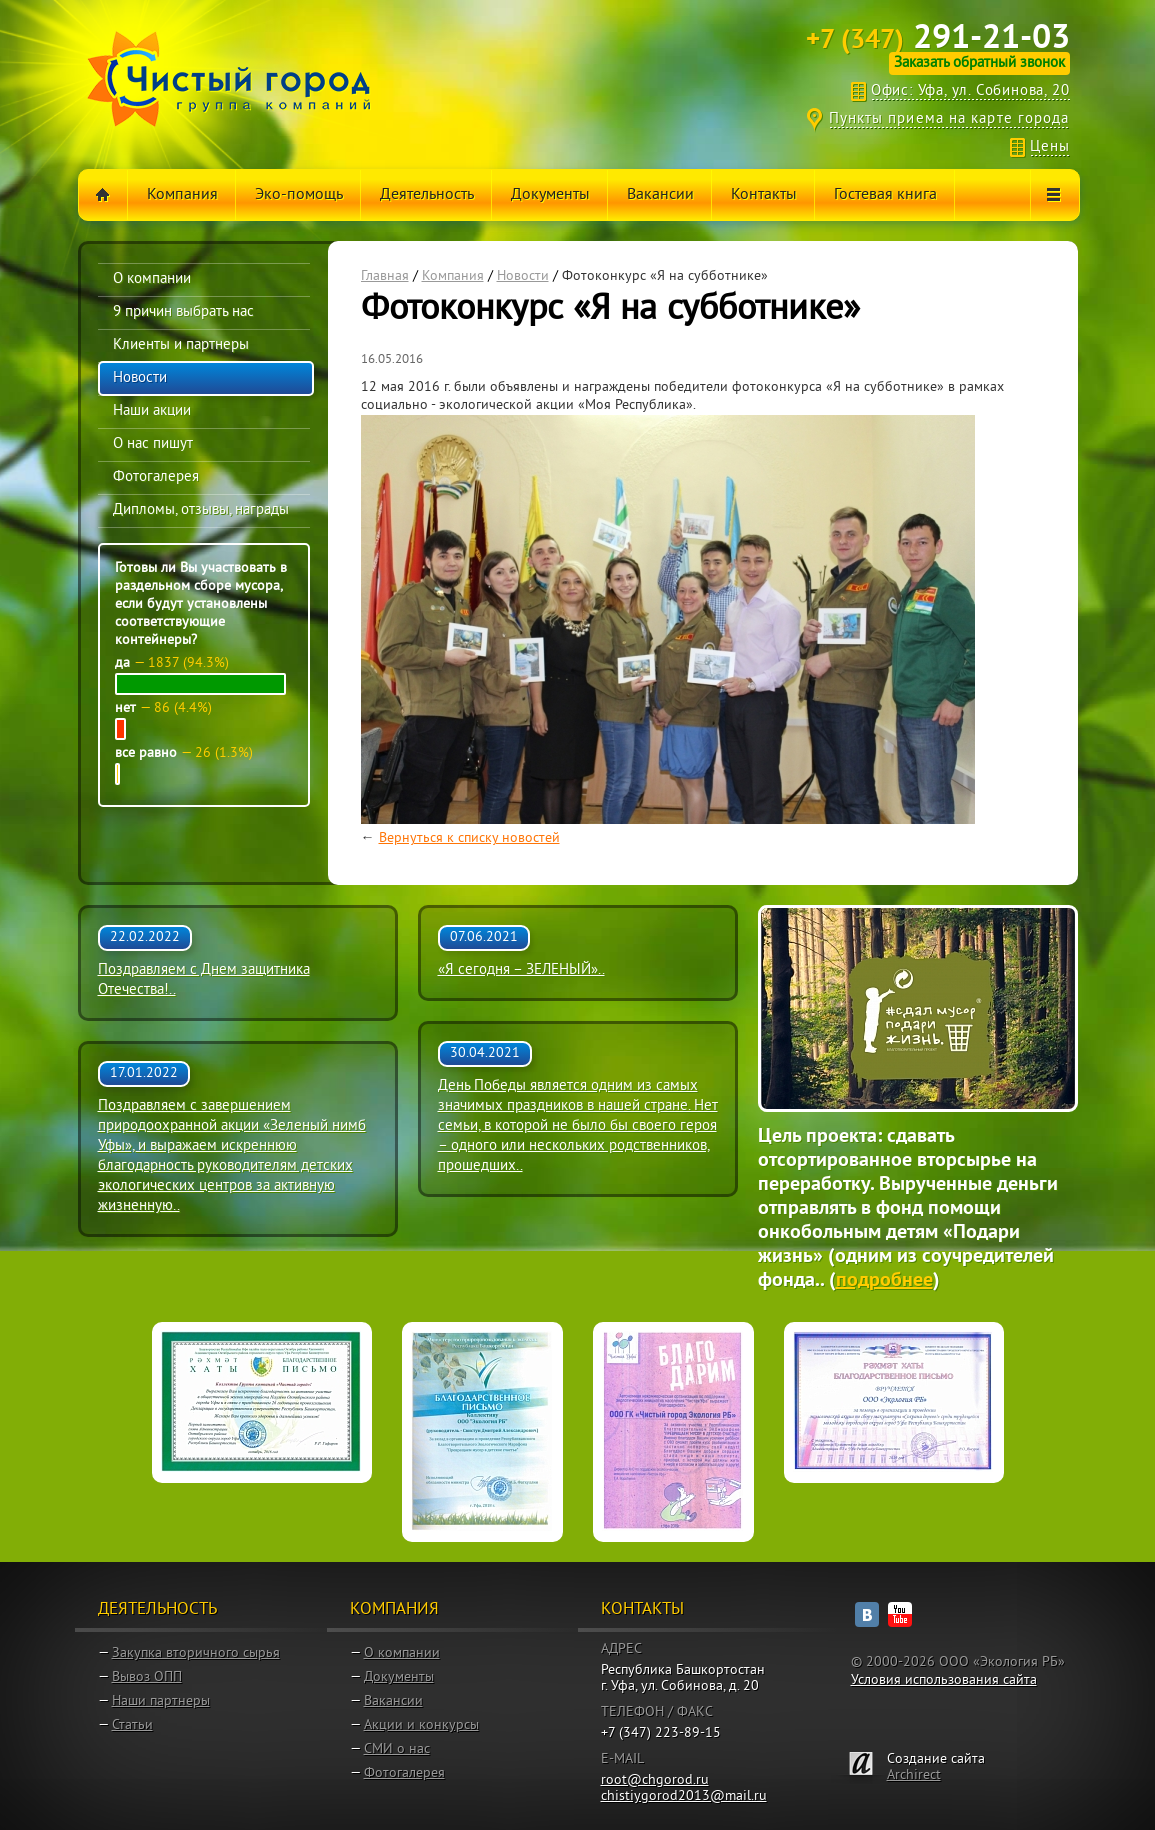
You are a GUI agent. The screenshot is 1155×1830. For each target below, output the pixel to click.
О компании (402, 1653)
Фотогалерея (404, 1773)
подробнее (884, 1281)
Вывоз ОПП (147, 1677)
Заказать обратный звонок (979, 63)
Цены (1049, 147)
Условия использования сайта (944, 1680)
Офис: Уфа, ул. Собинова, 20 (970, 91)
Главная (385, 276)
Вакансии (393, 1701)
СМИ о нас (397, 1749)
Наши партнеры (161, 1701)
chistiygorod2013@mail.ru (684, 1796)
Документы (399, 1677)
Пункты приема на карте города (949, 119)
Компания (453, 276)
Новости (523, 276)
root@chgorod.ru (655, 1780)
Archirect (914, 1775)
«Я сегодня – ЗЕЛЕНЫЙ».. (521, 970)
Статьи (132, 1725)
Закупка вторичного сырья (196, 1653)
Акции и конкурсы (421, 1725)
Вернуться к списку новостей (469, 838)
